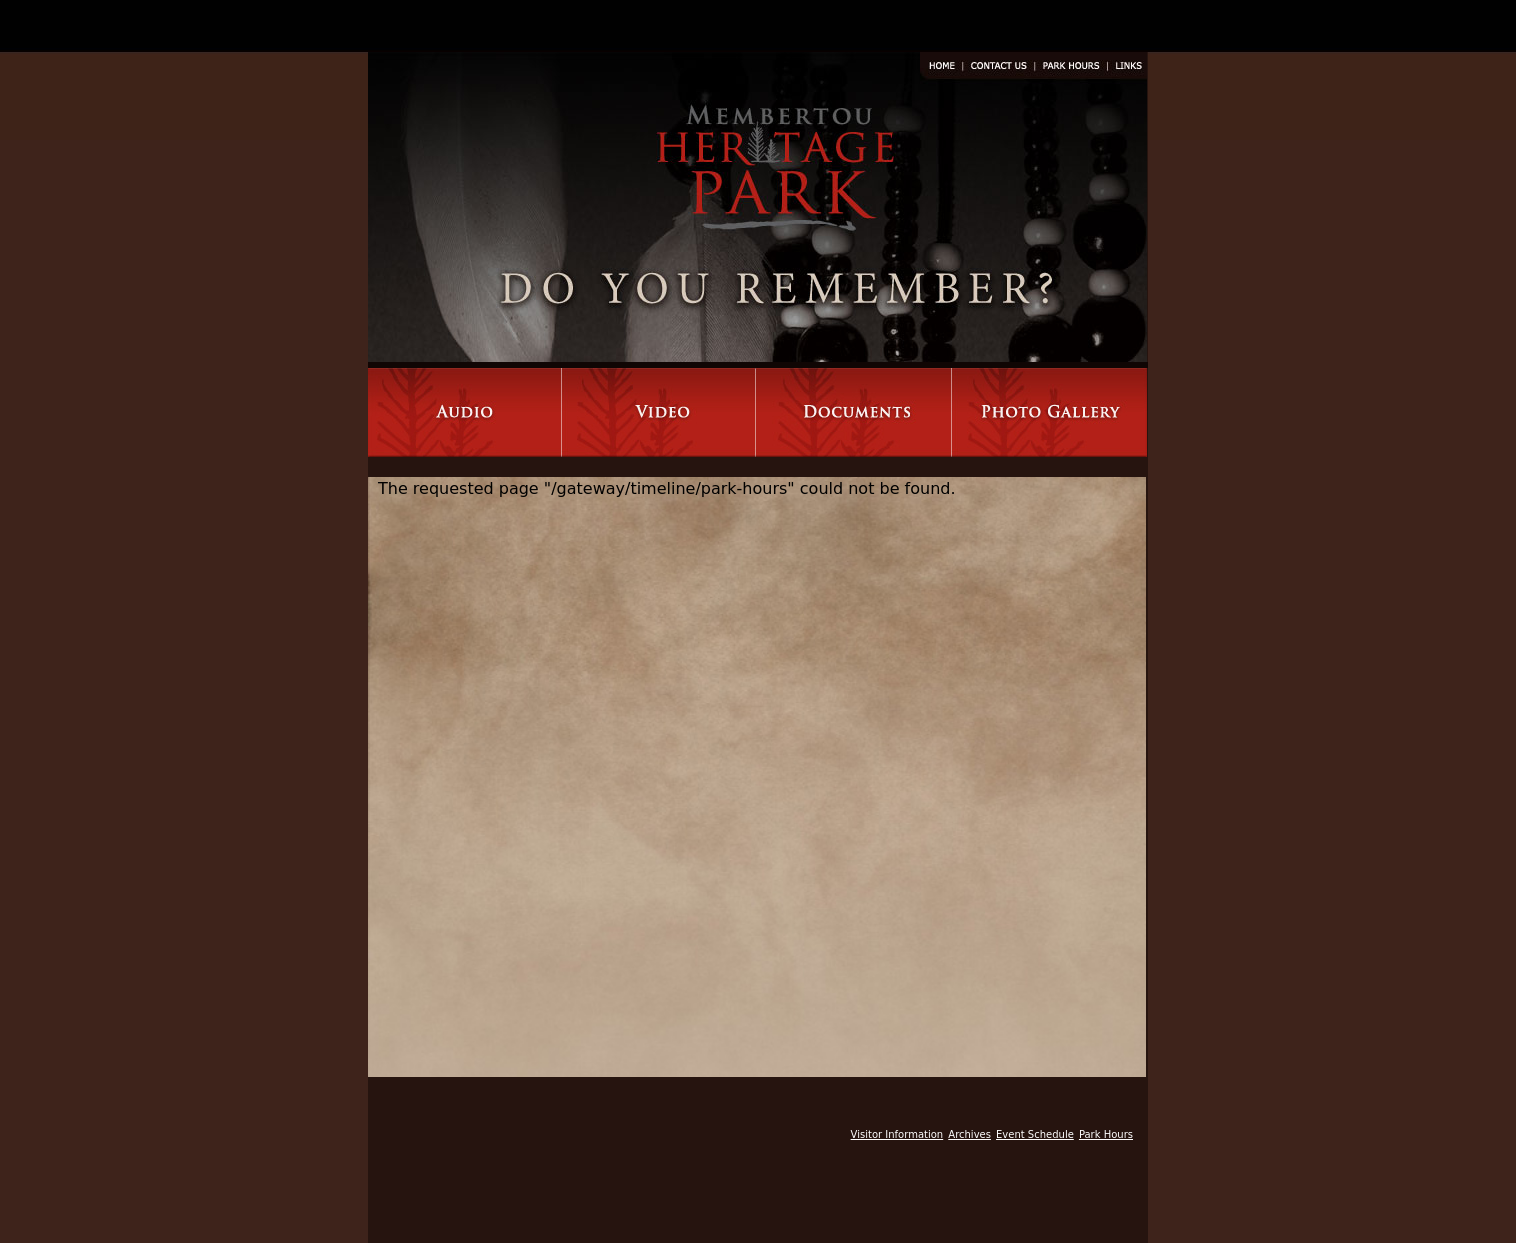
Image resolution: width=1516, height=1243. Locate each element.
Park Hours (1106, 1134)
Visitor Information (897, 1134)
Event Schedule (1035, 1134)
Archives (969, 1134)
